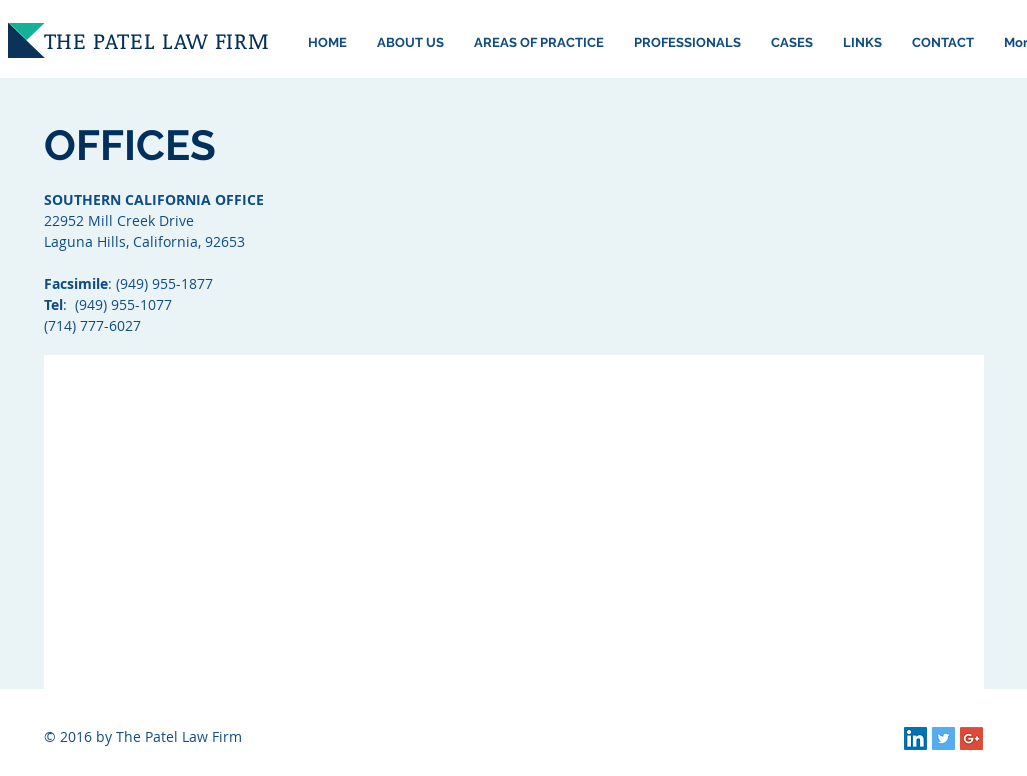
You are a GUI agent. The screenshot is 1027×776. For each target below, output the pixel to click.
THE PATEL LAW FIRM (157, 40)
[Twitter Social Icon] (943, 738)
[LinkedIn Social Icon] (915, 738)
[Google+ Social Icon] (971, 738)
